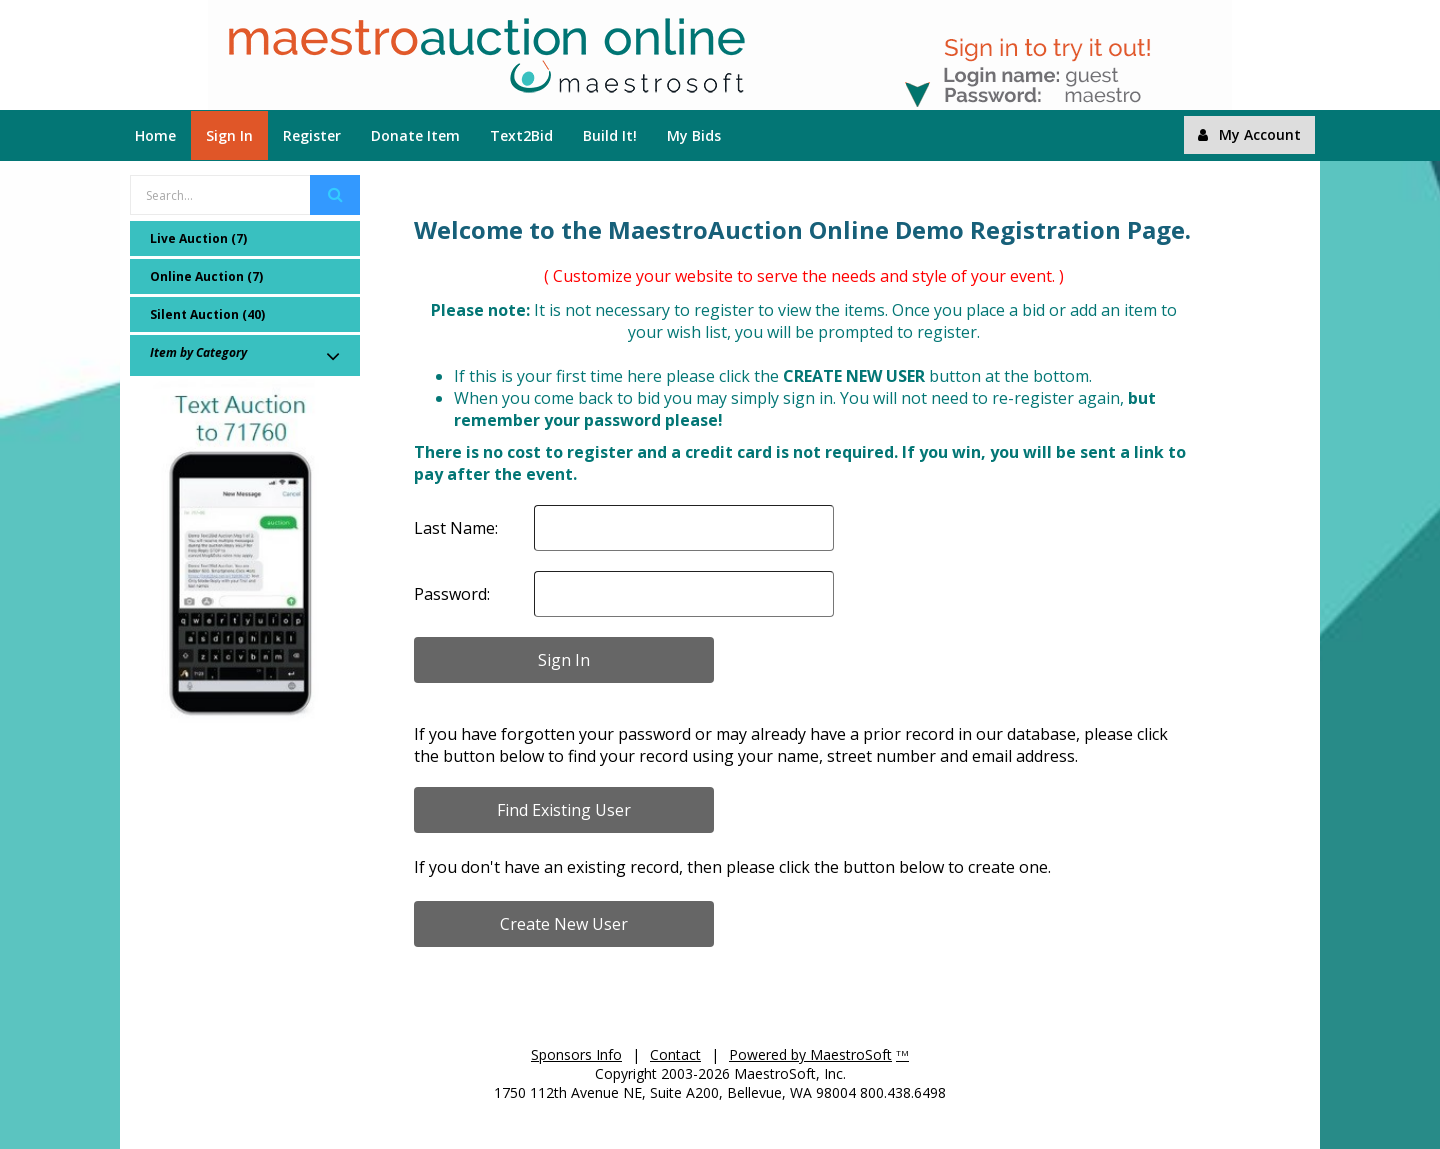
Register (312, 135)
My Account (1249, 134)
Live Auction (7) (198, 238)
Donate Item (415, 135)
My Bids (694, 135)
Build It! (610, 135)
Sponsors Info (576, 1054)
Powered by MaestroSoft (810, 1054)
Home (155, 135)
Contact (675, 1054)
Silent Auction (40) (207, 314)
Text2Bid (521, 135)
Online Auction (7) (206, 276)
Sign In (229, 135)
